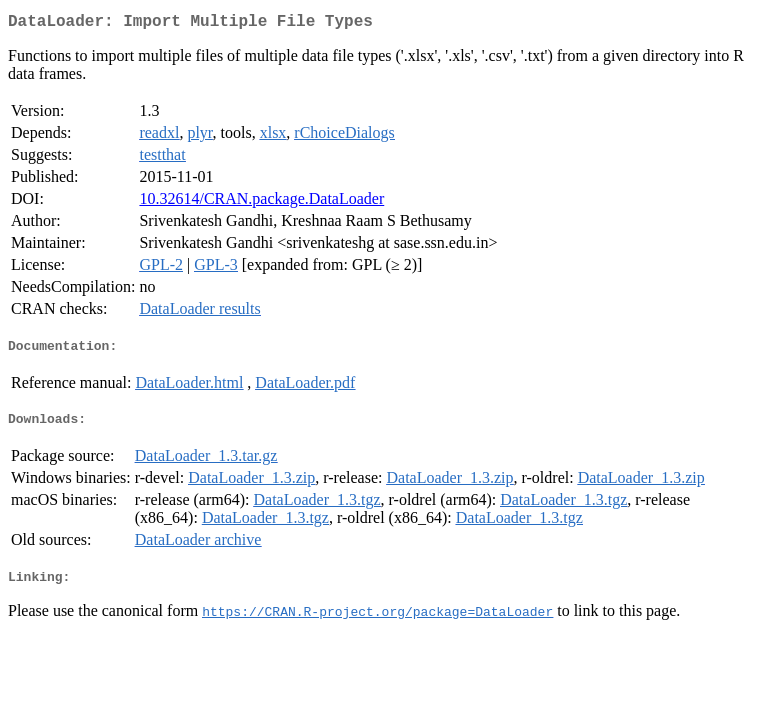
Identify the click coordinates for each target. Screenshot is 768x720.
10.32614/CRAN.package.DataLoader (261, 202)
